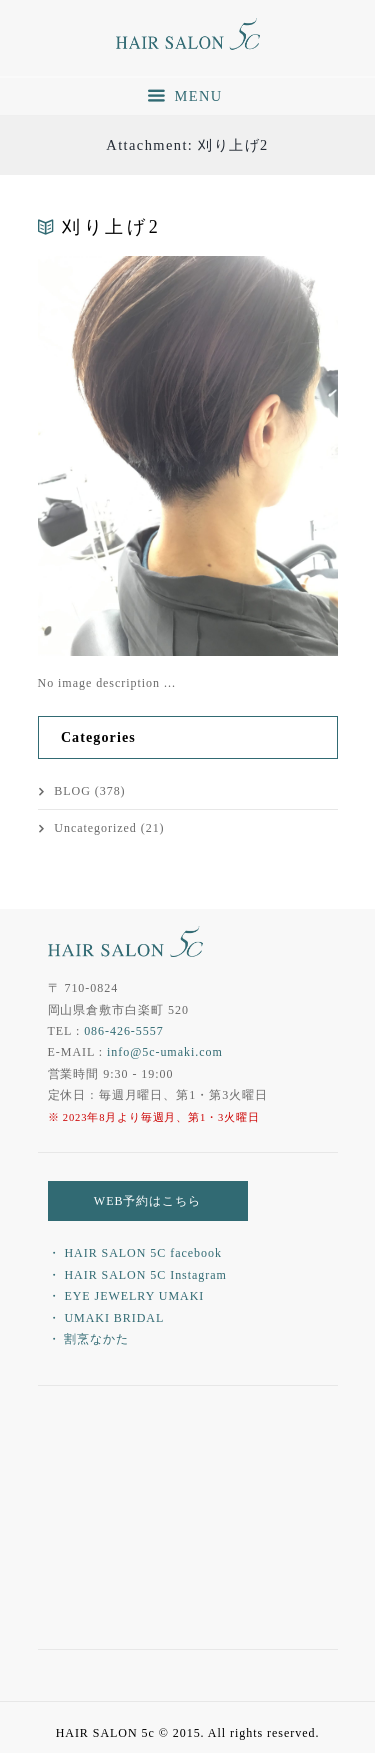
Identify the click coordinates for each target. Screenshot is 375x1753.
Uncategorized (95, 828)
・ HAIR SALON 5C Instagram (137, 1275)
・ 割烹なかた (89, 1339)
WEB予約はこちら (147, 1201)
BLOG (72, 791)
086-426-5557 (124, 1031)
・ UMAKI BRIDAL (106, 1318)
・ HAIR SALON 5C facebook (135, 1253)
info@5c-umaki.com (165, 1052)
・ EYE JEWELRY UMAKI (126, 1296)
